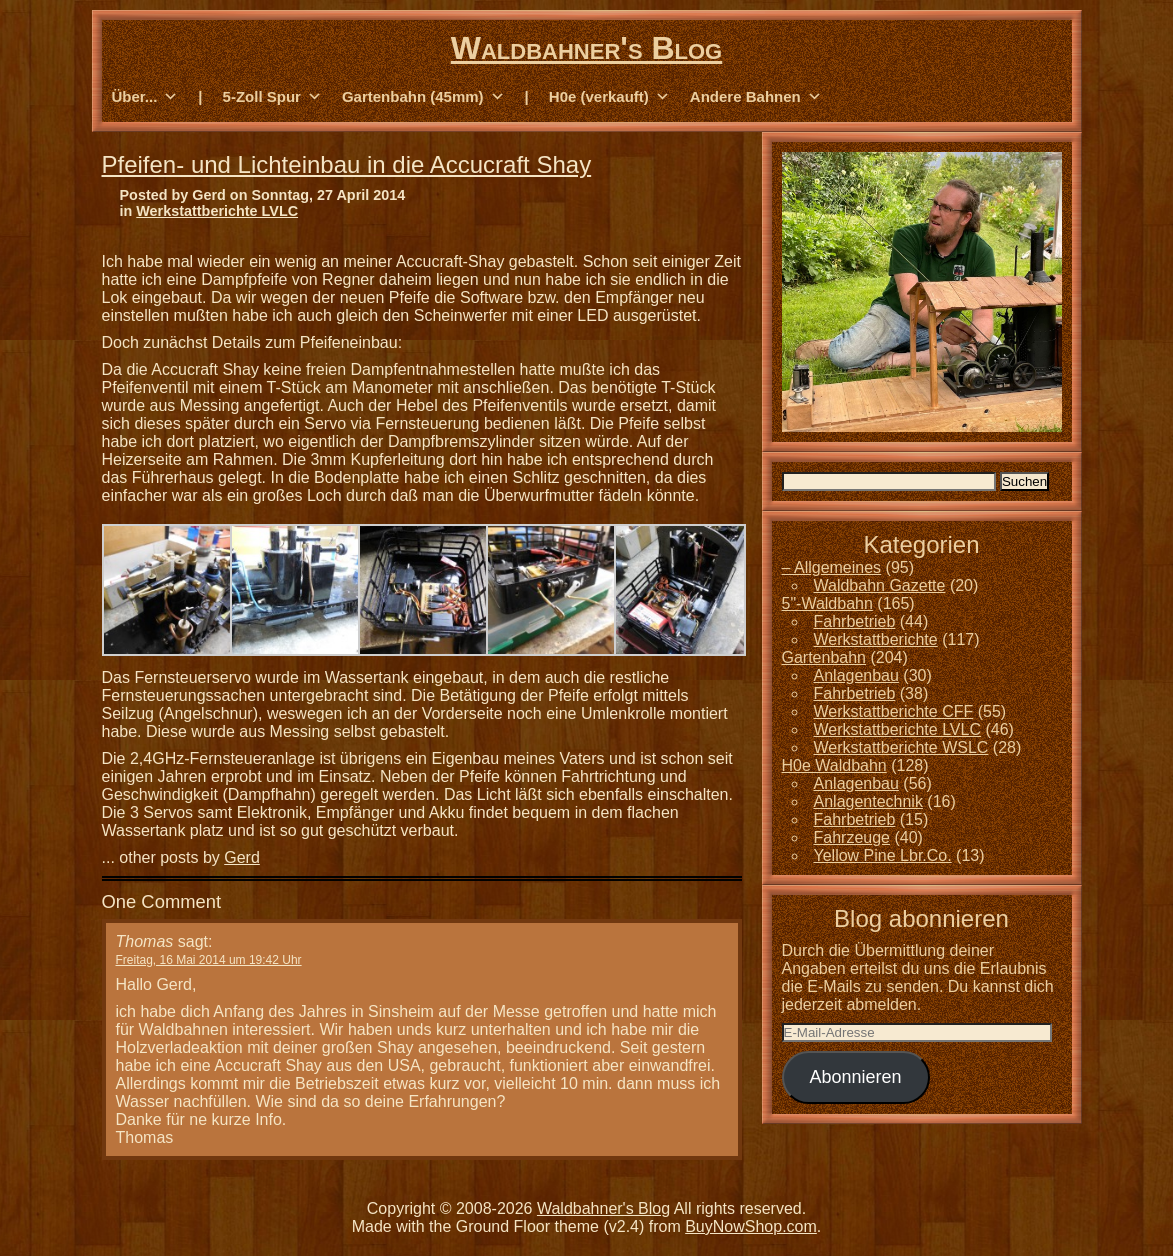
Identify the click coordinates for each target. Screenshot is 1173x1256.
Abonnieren (855, 1077)
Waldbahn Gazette (880, 585)
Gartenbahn (824, 657)
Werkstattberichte (876, 639)
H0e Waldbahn (834, 765)
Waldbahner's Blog (586, 48)
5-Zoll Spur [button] (272, 97)
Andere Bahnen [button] (756, 97)
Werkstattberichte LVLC (217, 211)
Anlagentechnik (868, 801)
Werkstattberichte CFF (894, 711)
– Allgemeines (832, 567)
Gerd (242, 857)
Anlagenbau (856, 675)
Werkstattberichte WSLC (901, 747)
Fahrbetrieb (855, 621)
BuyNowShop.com (751, 1226)
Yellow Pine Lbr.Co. (883, 855)
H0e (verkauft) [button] (609, 97)
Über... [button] (145, 97)
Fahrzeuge (852, 837)
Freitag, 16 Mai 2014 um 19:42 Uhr (209, 960)
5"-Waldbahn (827, 603)
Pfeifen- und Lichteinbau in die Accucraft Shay (347, 164)
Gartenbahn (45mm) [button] (423, 97)
